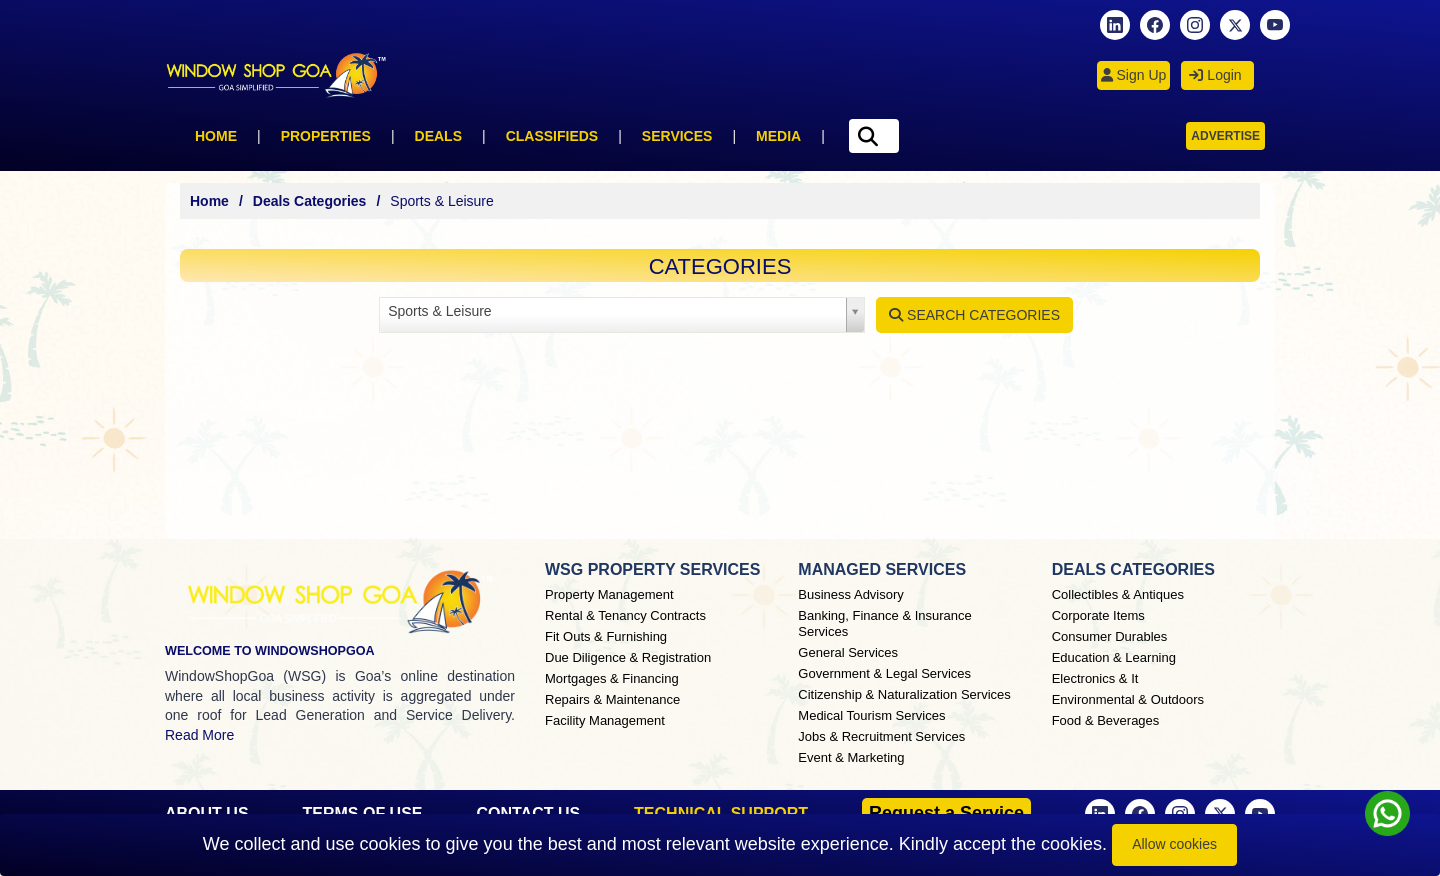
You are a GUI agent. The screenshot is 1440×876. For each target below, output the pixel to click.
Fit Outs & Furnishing (606, 636)
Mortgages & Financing (612, 678)
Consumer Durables (1110, 636)
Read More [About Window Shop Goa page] (199, 735)
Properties (326, 136)
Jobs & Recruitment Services (881, 736)
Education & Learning (1114, 657)
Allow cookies (1174, 844)
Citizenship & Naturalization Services (904, 694)
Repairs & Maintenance (612, 699)
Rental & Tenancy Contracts (625, 615)
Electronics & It (1095, 678)
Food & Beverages (1106, 720)
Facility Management (605, 720)
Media (778, 136)
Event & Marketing (851, 757)
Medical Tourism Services (871, 715)
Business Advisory (851, 594)
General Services (848, 652)
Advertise (1225, 136)
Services (677, 136)
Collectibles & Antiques (1118, 594)
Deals (438, 136)
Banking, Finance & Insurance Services (884, 623)
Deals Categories (310, 201)
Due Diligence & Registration (628, 657)
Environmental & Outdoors (1128, 699)
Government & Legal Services (884, 673)
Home (216, 136)
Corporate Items (1098, 615)
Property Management (609, 594)
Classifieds (552, 136)
